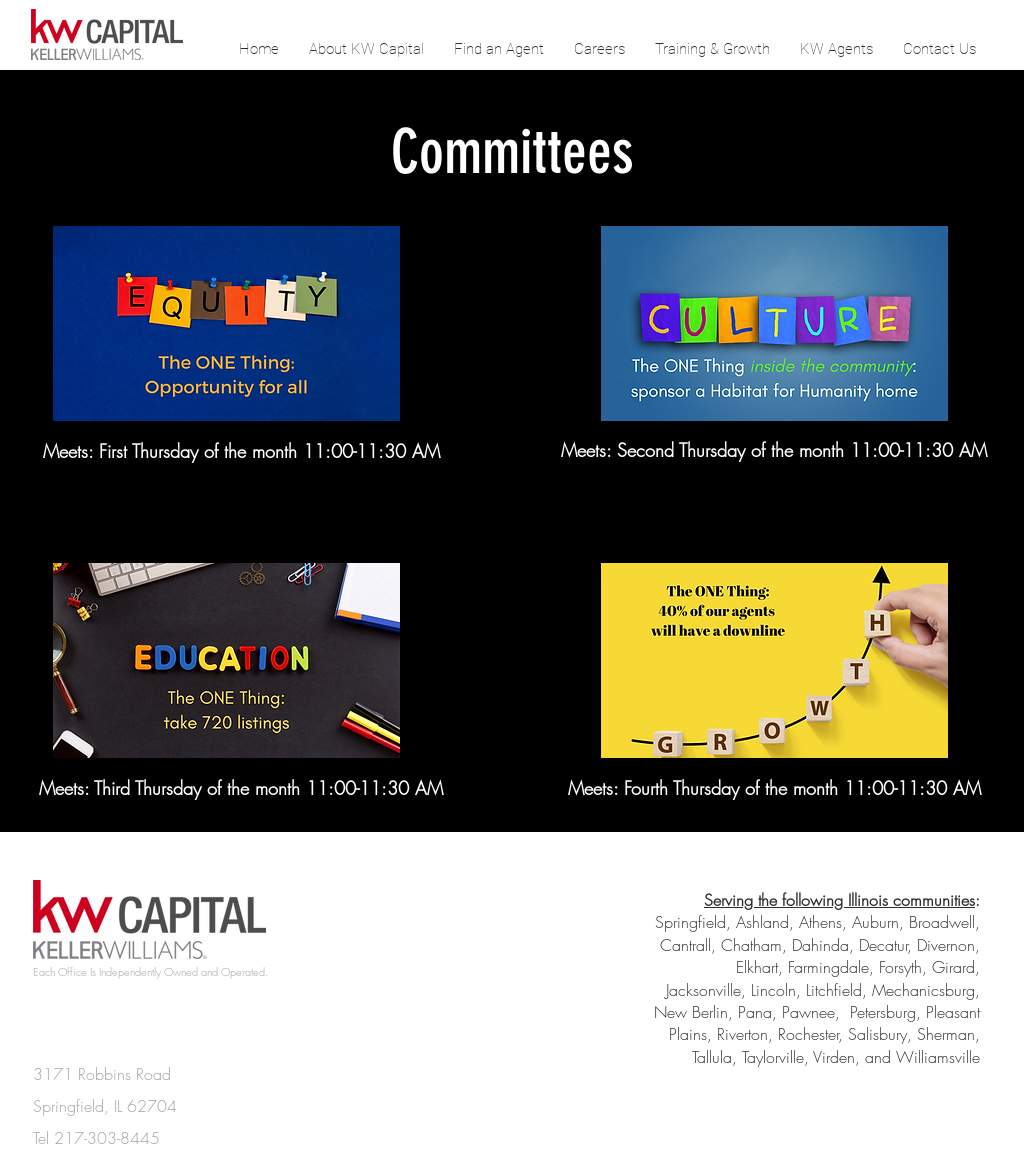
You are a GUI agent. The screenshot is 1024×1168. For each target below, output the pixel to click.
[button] (836, 49)
